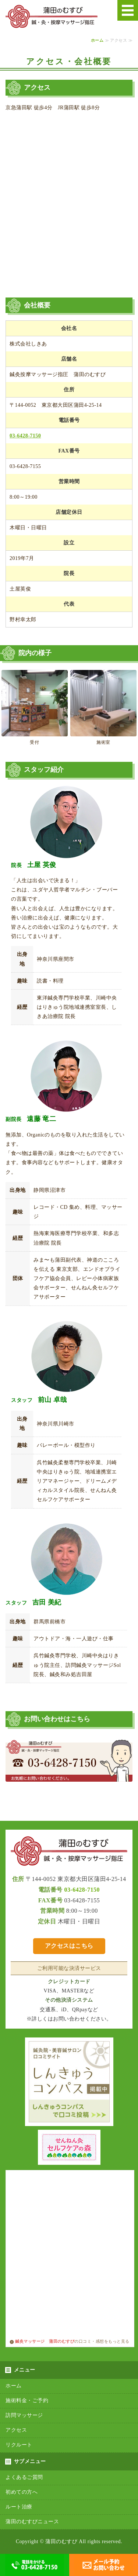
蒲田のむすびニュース (32, 2521)
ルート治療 (19, 2507)
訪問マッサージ (24, 2415)
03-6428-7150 (25, 435)
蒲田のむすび (61, 2541)
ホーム (97, 40)
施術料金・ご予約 (27, 2400)
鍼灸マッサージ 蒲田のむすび (42, 2341)
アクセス (16, 2430)
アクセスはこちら (69, 1946)
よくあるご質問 (24, 2477)
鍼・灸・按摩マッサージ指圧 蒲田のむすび (52, 17)
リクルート (19, 2445)
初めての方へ (22, 2492)
